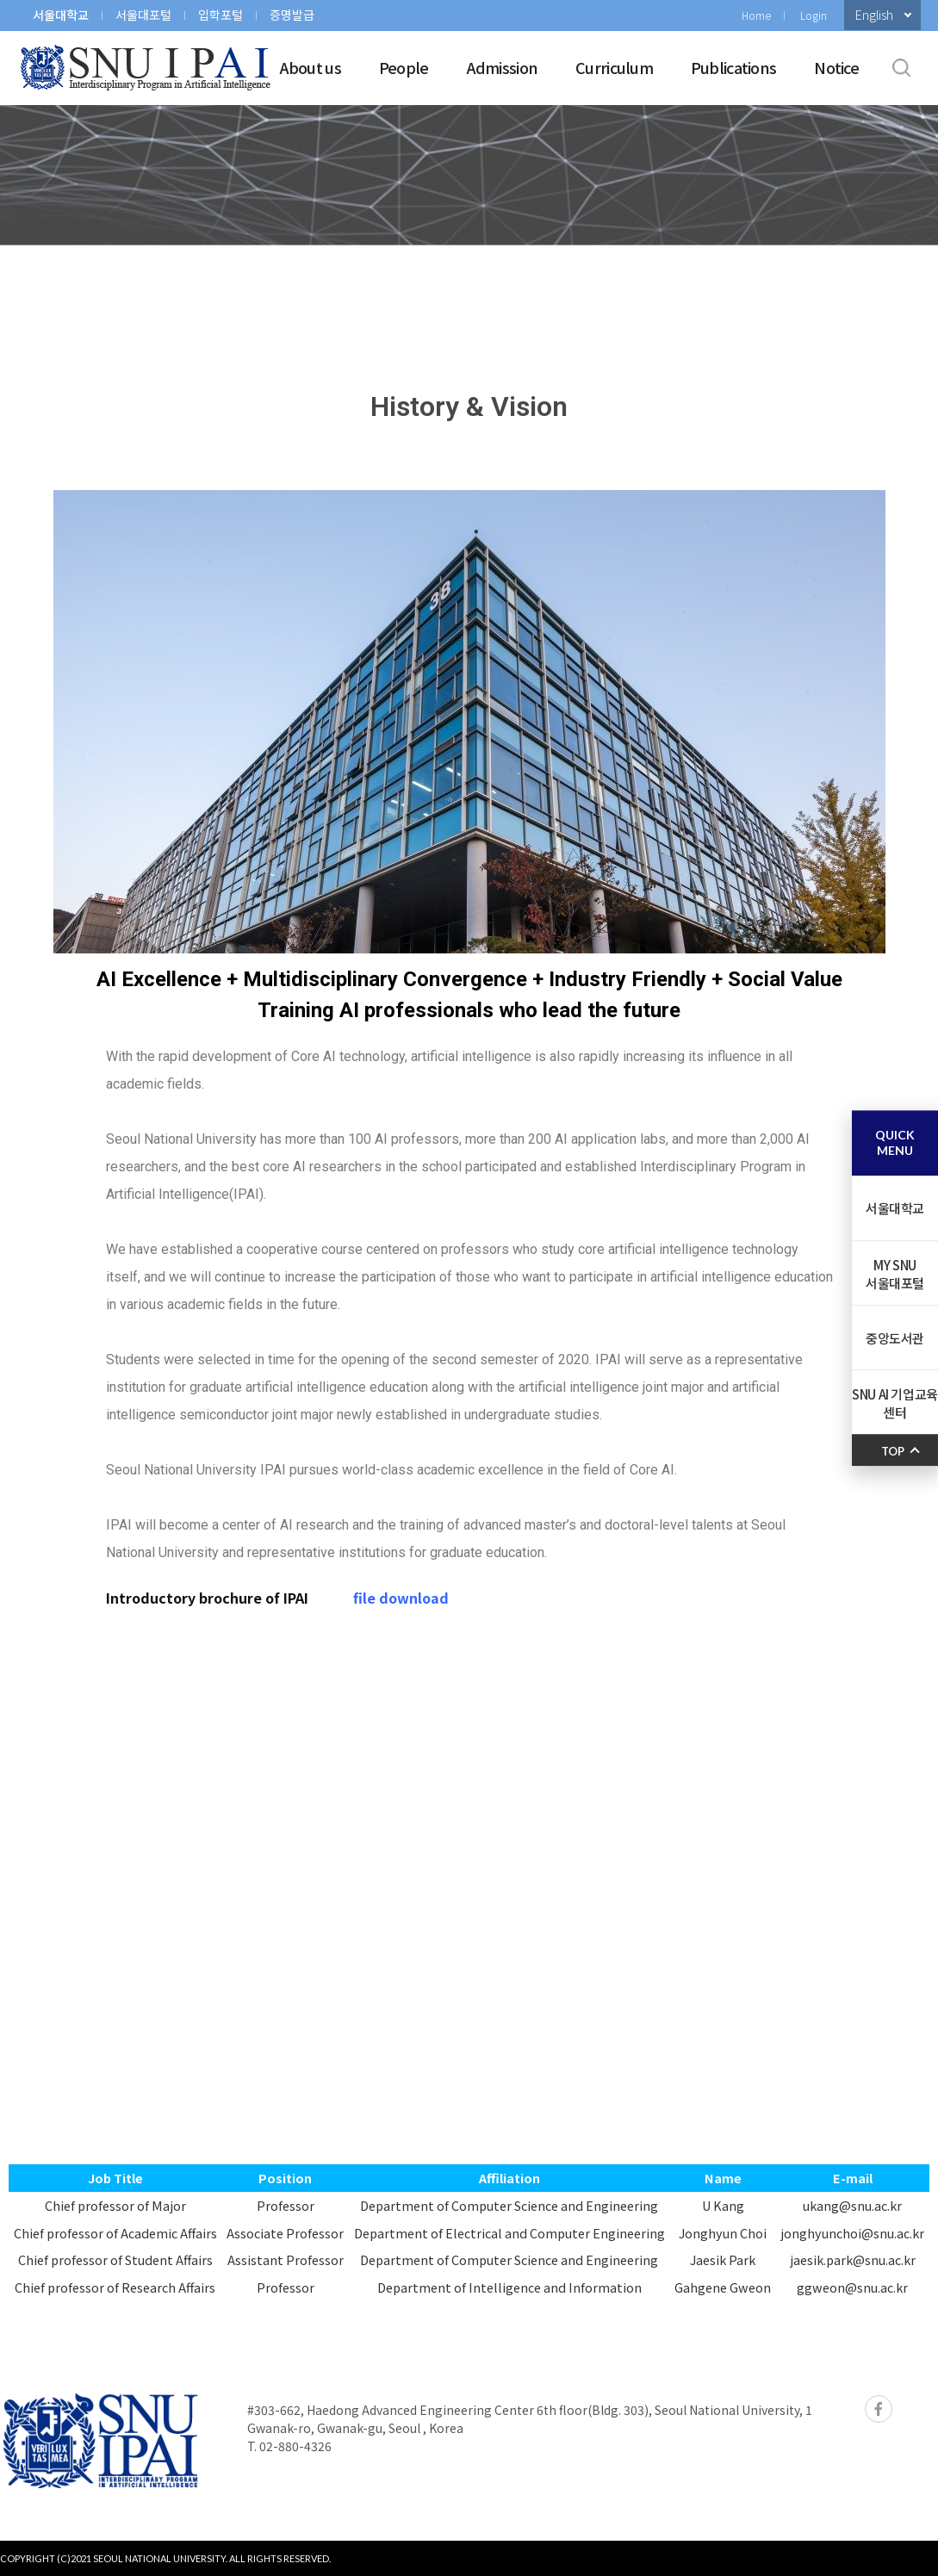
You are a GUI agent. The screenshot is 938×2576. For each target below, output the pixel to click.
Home (756, 15)
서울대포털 (143, 14)
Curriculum (614, 67)
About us (310, 67)
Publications (733, 67)
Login (813, 15)
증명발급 (292, 14)
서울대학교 (61, 14)
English (874, 14)
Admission (502, 67)
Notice (836, 67)
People (404, 67)
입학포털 (220, 14)
